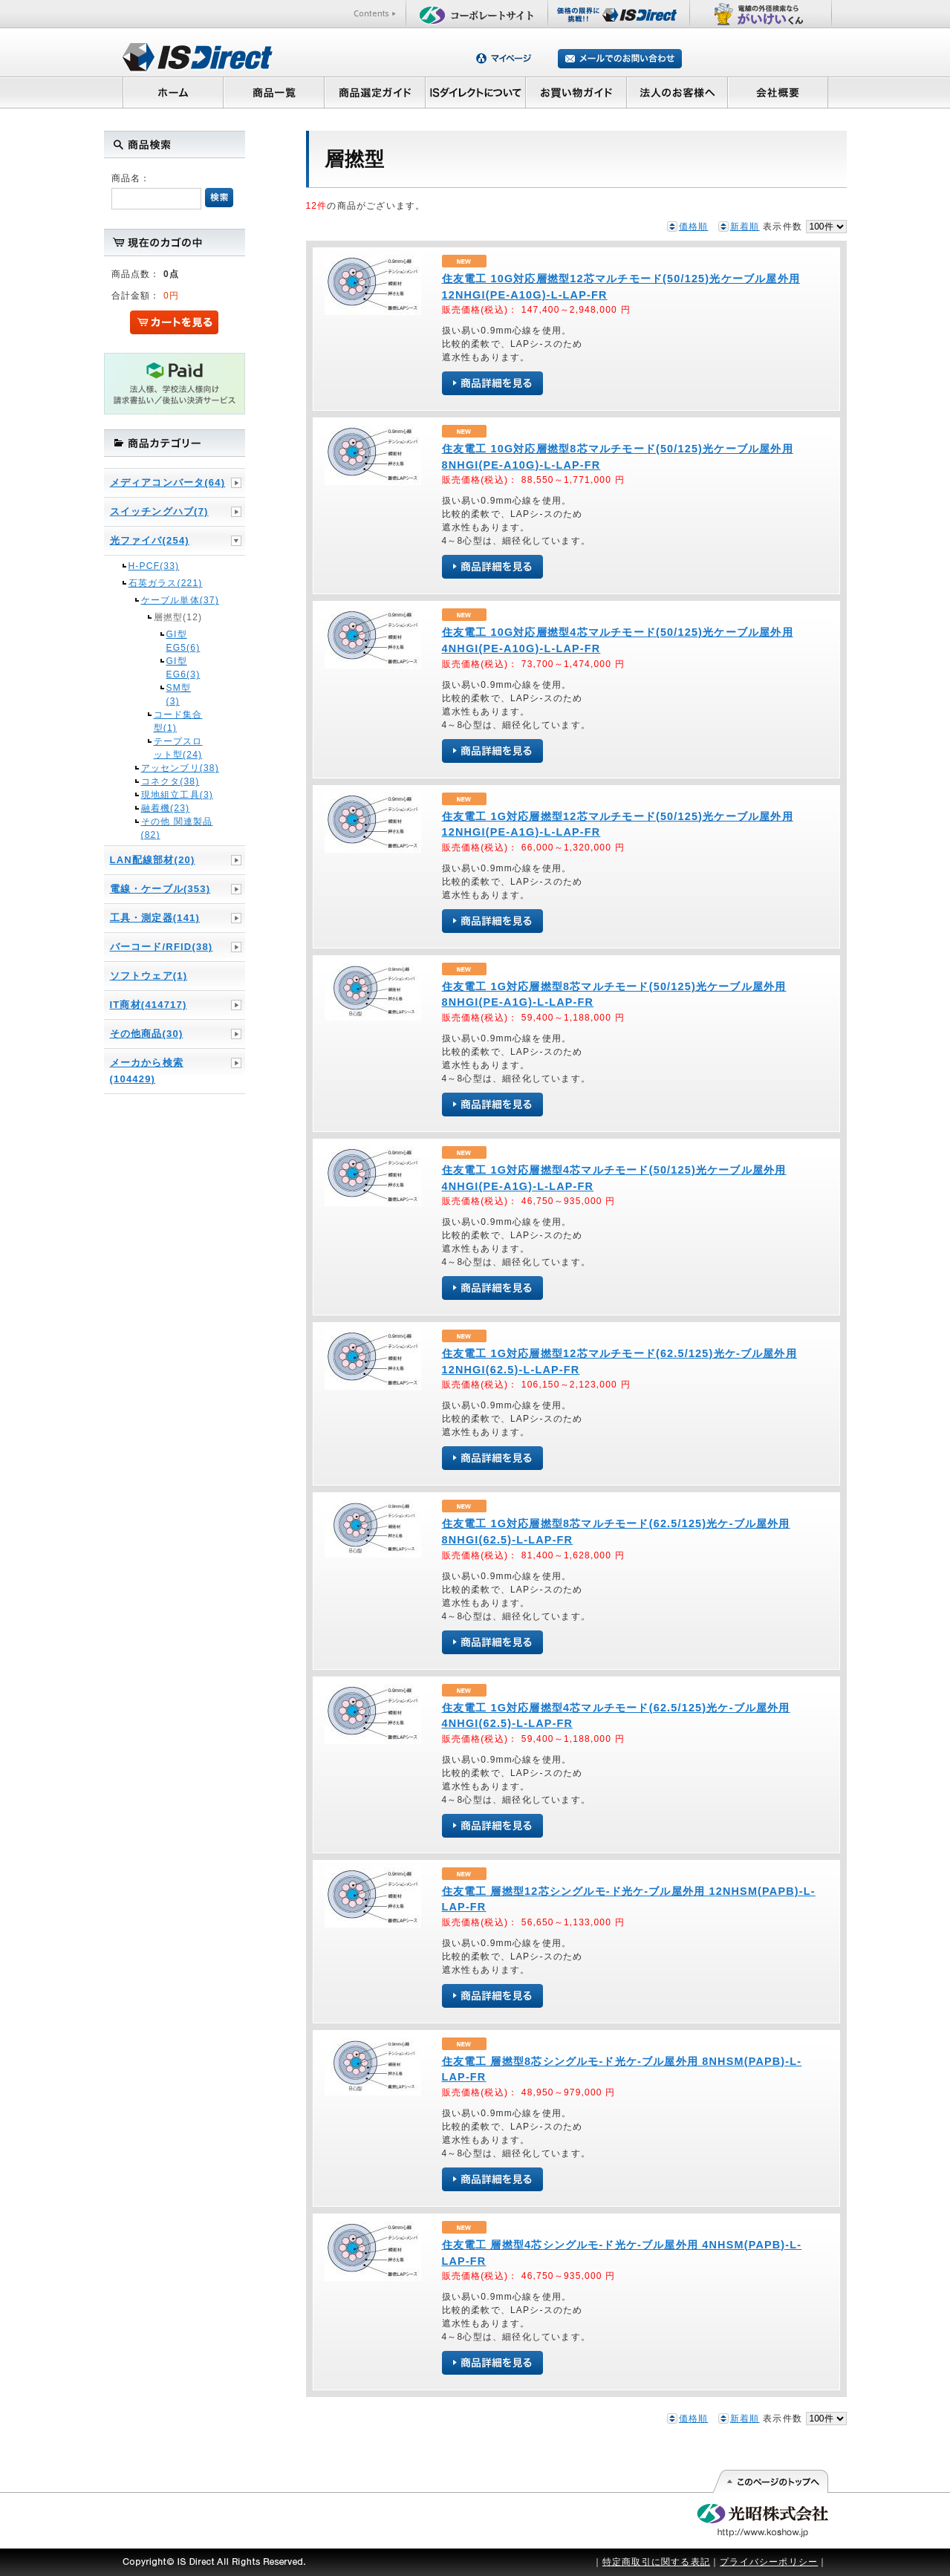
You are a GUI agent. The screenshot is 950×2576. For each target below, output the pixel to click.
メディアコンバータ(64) (168, 482)
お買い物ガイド (576, 92)
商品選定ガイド (375, 92)
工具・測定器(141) (155, 917)
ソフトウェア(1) (149, 975)
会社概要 (778, 92)
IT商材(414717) (148, 1004)
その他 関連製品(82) (177, 828)
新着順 (745, 226)
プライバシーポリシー (769, 2562)
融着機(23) (165, 808)
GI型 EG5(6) (180, 641)
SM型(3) (179, 694)
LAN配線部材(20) (152, 859)
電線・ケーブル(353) (160, 888)
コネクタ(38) (170, 781)
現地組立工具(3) (177, 795)
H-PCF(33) (154, 566)
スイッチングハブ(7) (159, 511)
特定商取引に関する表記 (656, 2562)
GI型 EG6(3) (180, 668)
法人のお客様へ (677, 92)
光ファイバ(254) (149, 540)
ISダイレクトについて (476, 92)
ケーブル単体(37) (180, 600)
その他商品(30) (146, 1033)
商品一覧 (273, 92)
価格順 (694, 226)
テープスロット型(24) (178, 748)
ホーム (173, 92)
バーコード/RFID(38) (161, 946)
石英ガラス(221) (165, 583)
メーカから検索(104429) (146, 1070)
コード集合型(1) (178, 721)
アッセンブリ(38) (180, 768)
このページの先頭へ (770, 2482)
